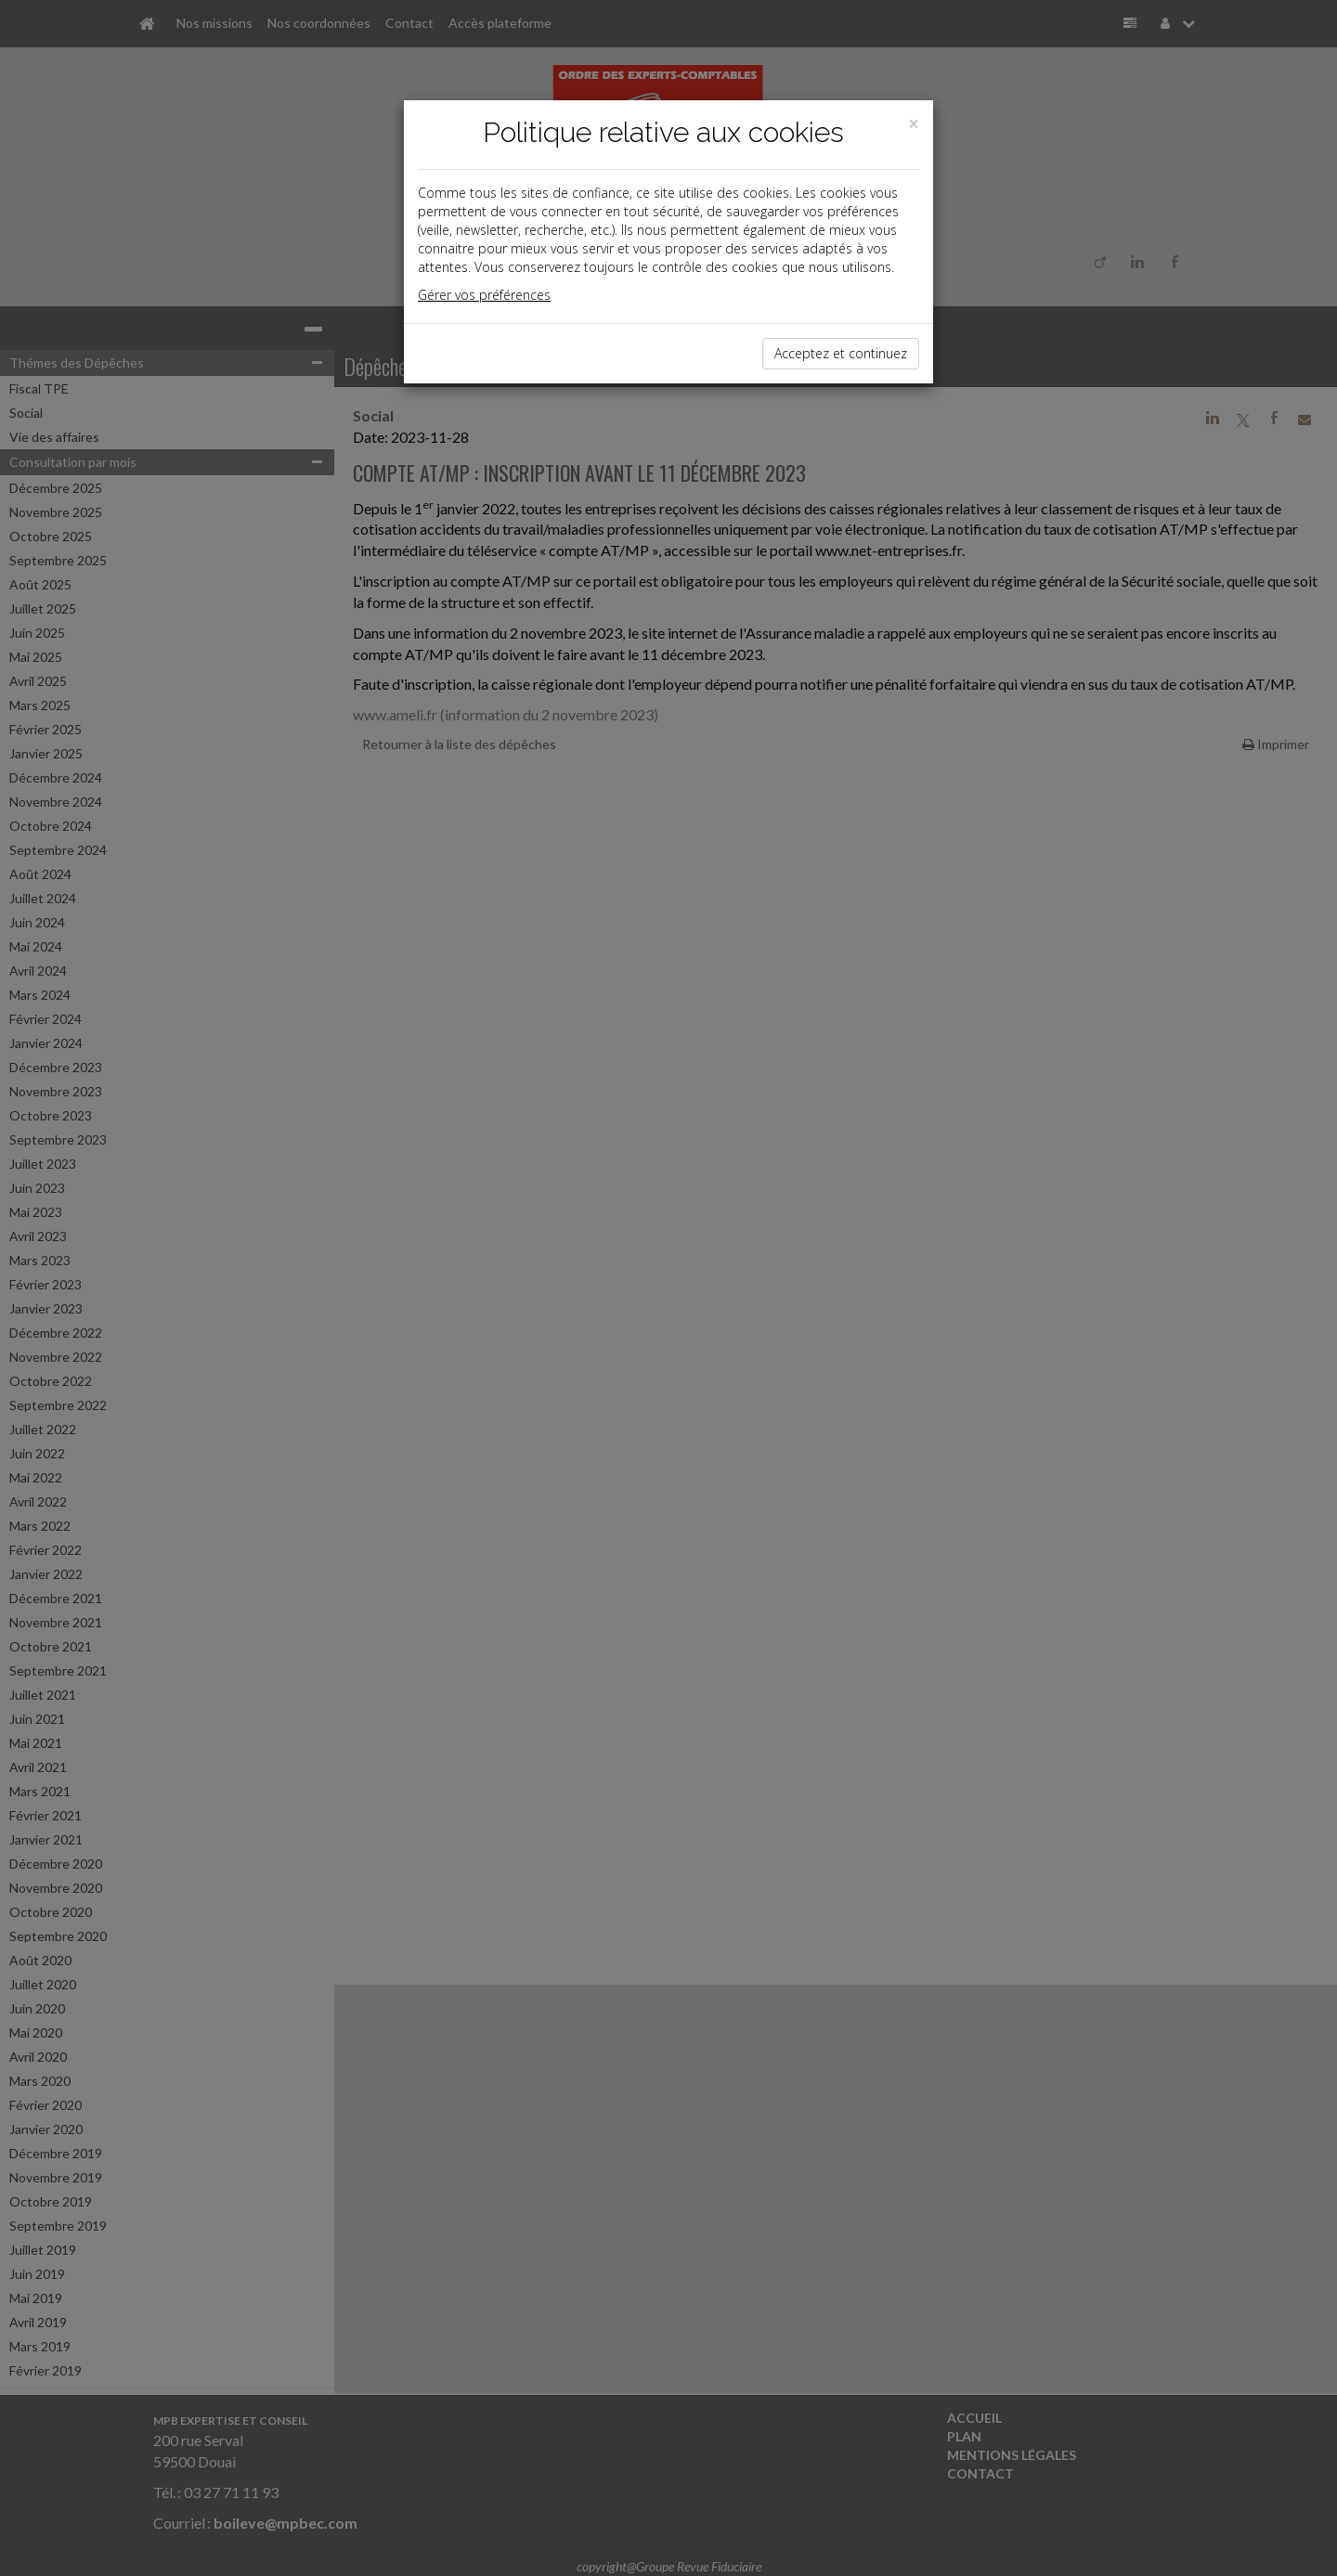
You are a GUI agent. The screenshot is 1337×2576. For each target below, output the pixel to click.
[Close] (913, 124)
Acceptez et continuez (840, 353)
